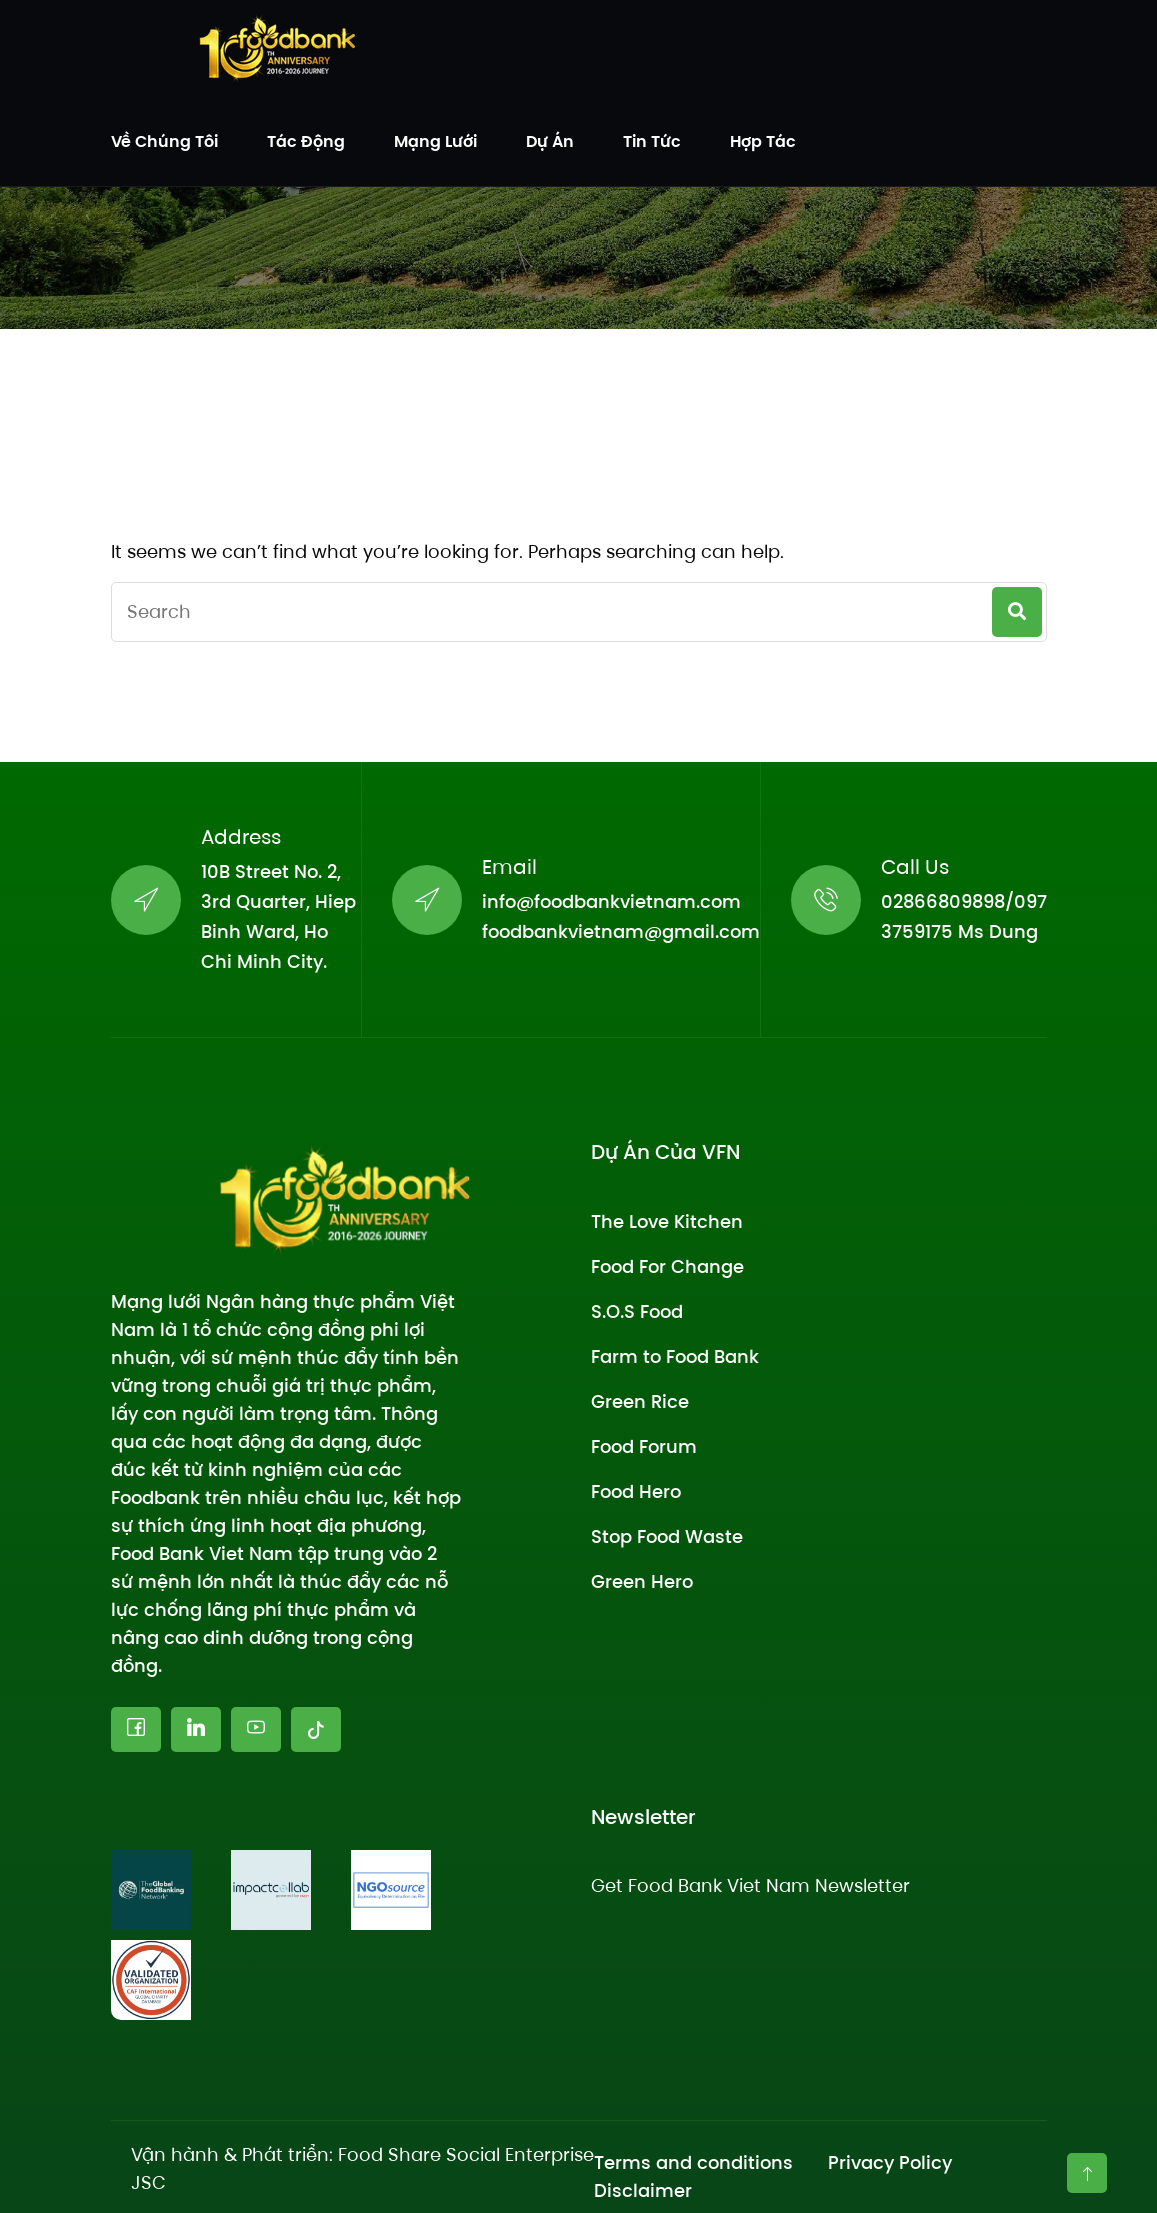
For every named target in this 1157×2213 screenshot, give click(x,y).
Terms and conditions (693, 2162)
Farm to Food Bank (675, 1356)
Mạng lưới (435, 141)
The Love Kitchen (667, 1221)
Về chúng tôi (164, 141)
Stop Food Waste (667, 1536)
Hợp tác (763, 141)
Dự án (550, 141)
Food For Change (667, 1266)
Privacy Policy (890, 2162)
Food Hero (636, 1491)
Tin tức (652, 141)
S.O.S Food (637, 1311)
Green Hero (642, 1581)
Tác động (306, 141)
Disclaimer (643, 2190)
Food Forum (644, 1446)
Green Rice (640, 1401)
